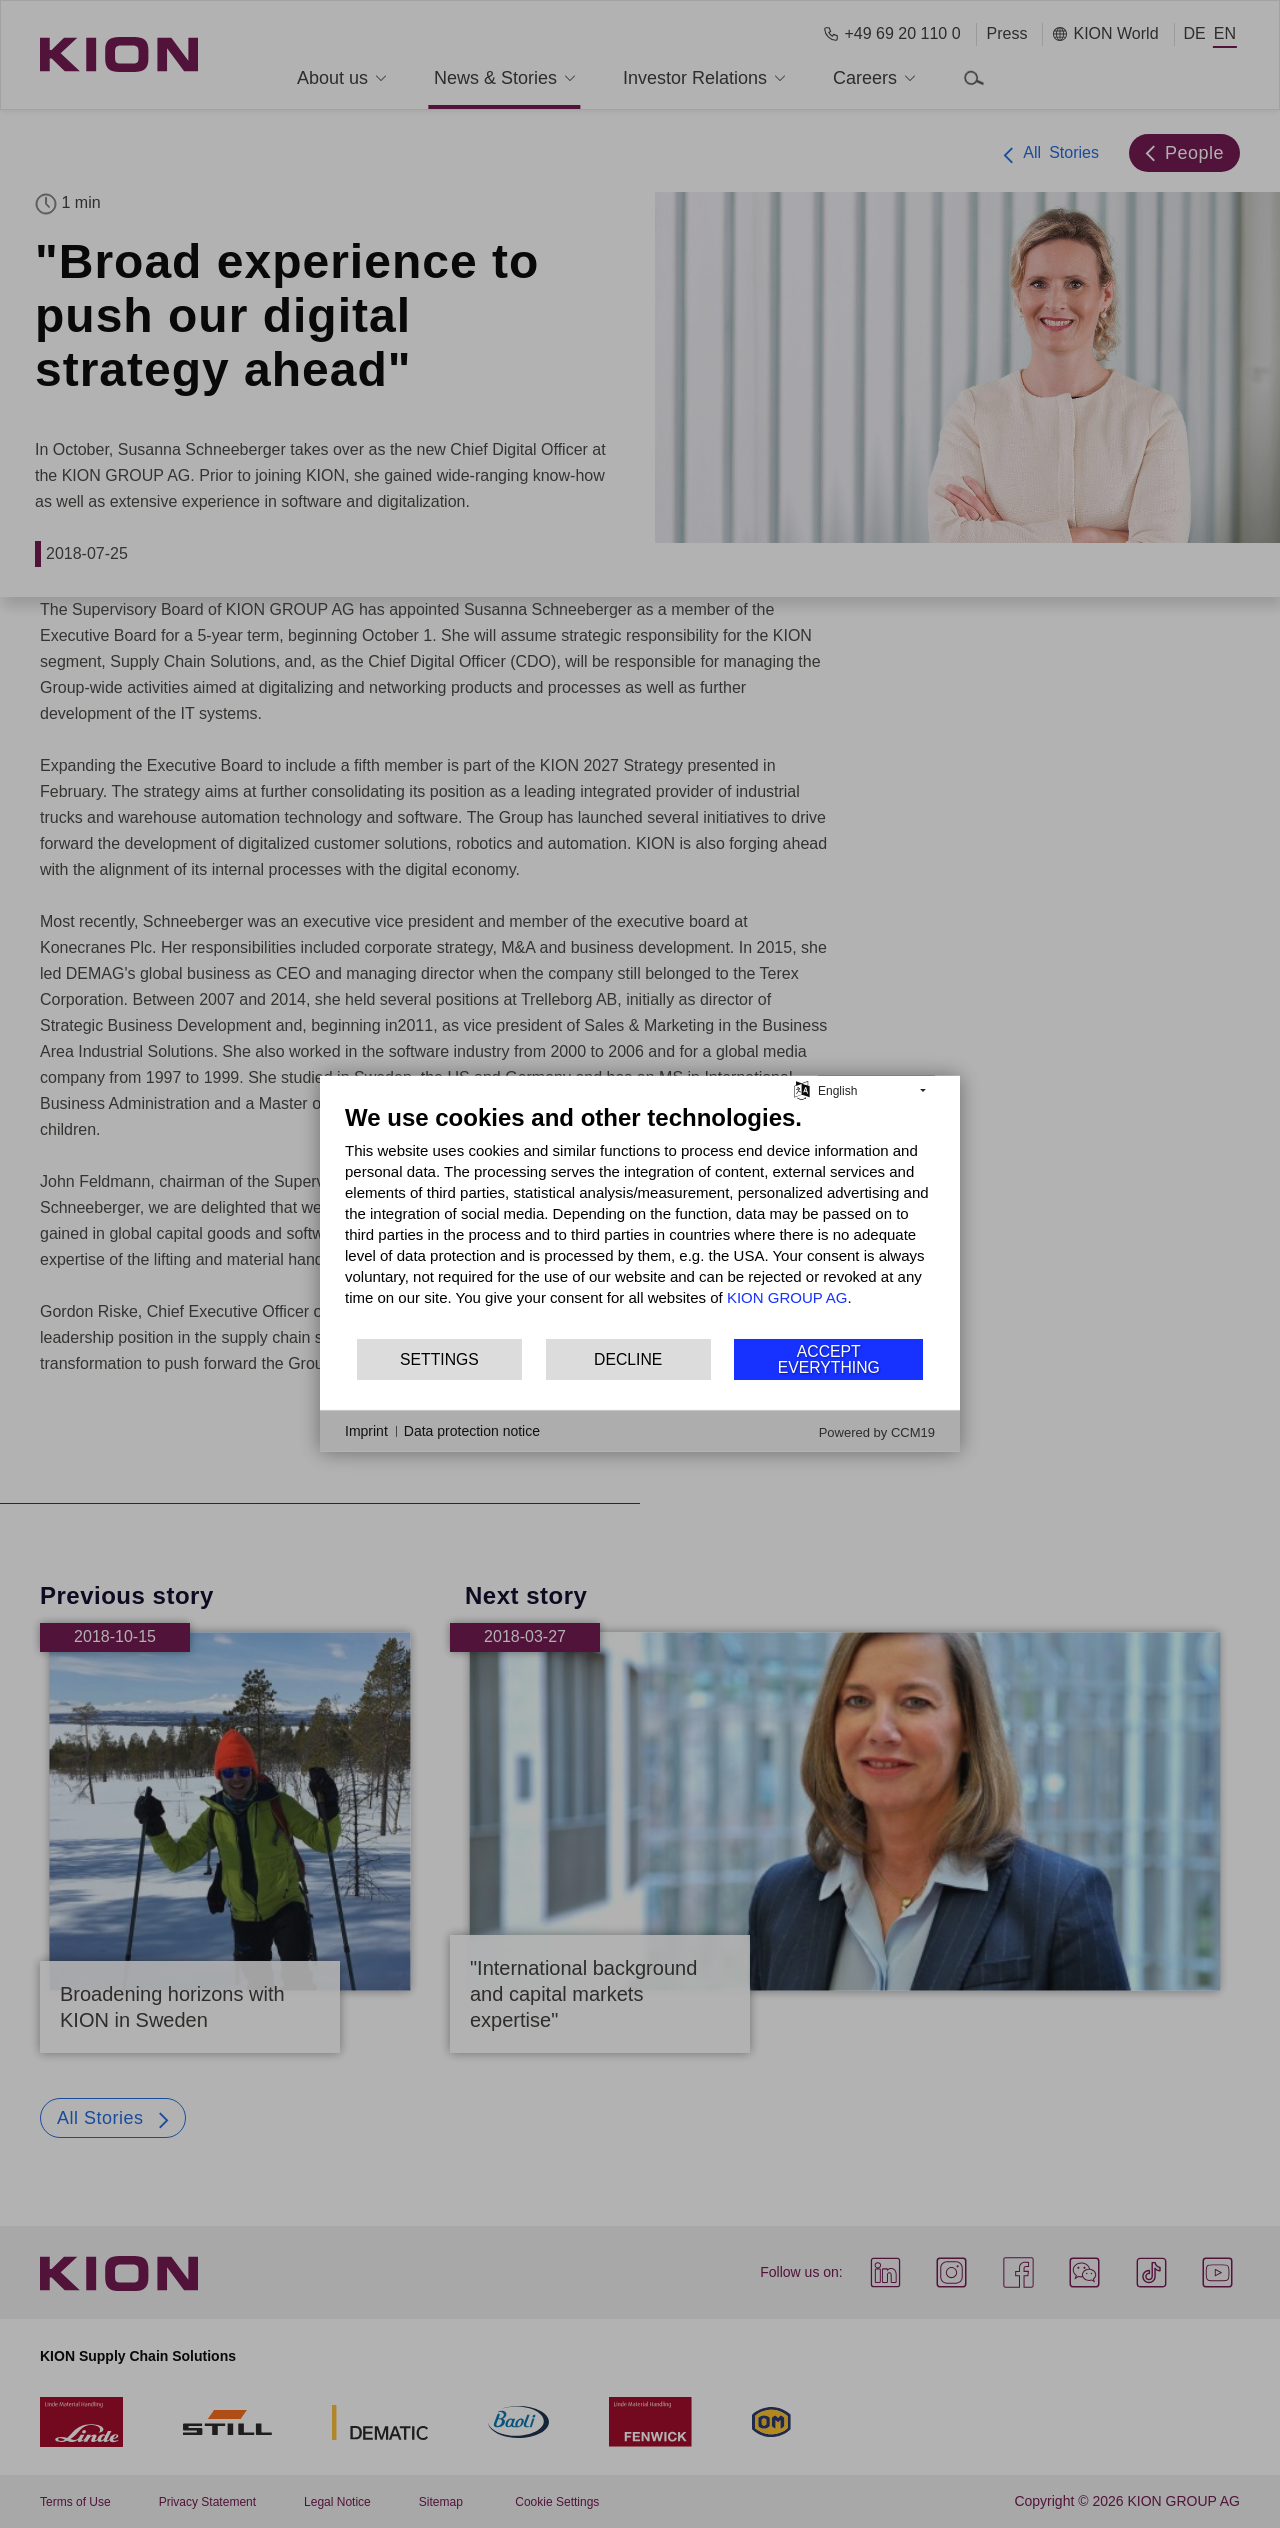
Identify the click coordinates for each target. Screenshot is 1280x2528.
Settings (439, 1359)
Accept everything (829, 1359)
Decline (628, 1359)
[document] (640, 1220)
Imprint (366, 1431)
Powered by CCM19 (877, 1432)
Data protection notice (472, 1431)
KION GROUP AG (787, 1297)
